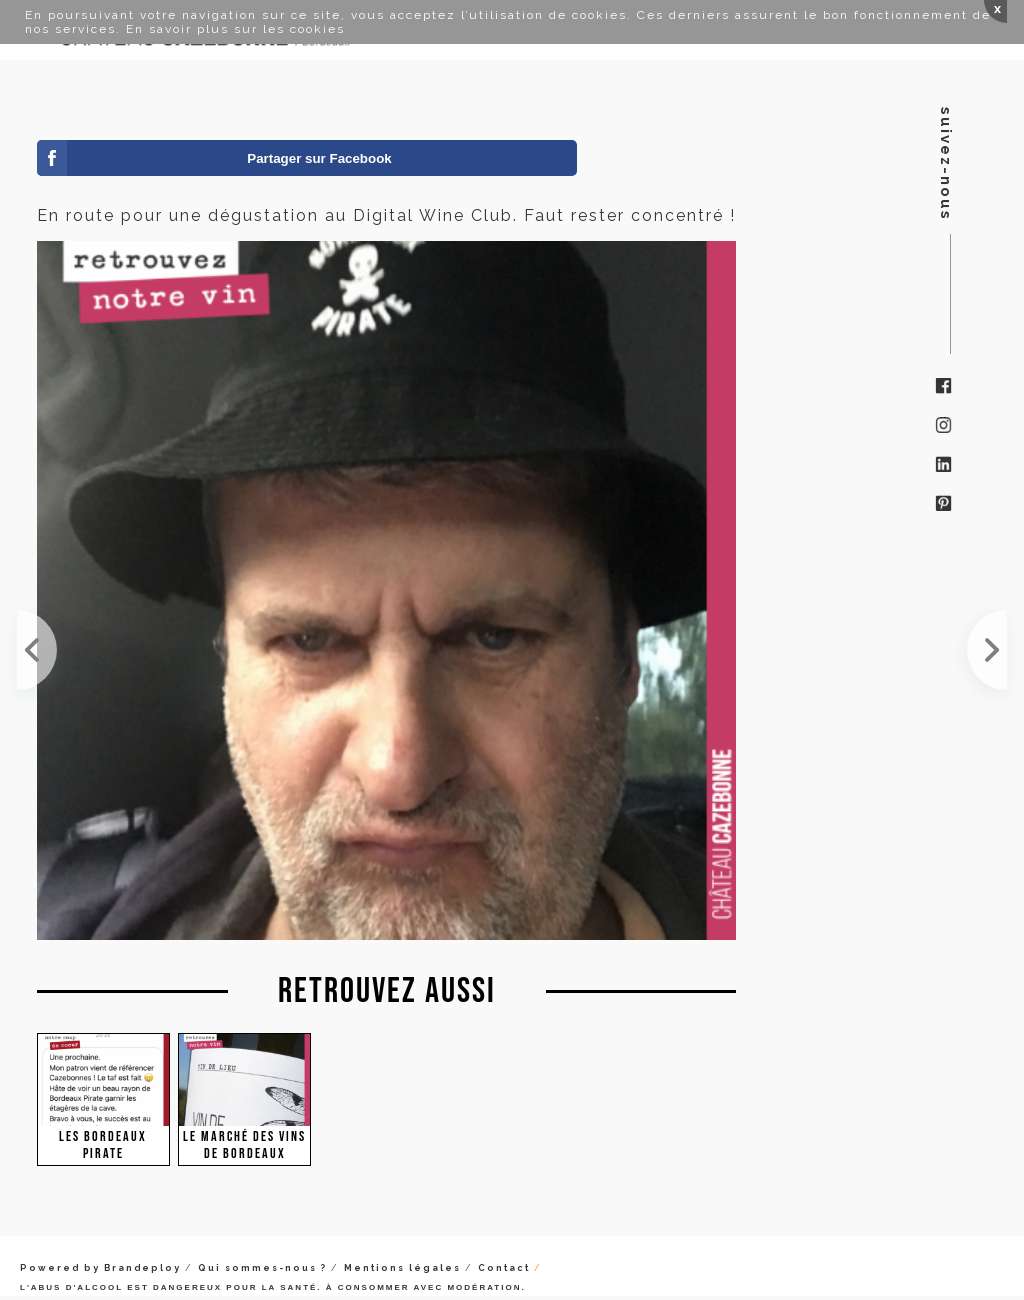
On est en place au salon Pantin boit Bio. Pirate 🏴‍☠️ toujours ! (37, 650)
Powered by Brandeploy (100, 1268)
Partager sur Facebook (319, 158)
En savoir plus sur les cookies (235, 29)
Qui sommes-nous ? (262, 1268)
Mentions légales (402, 1268)
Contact (504, 1268)
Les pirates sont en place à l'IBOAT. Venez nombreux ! (987, 650)
